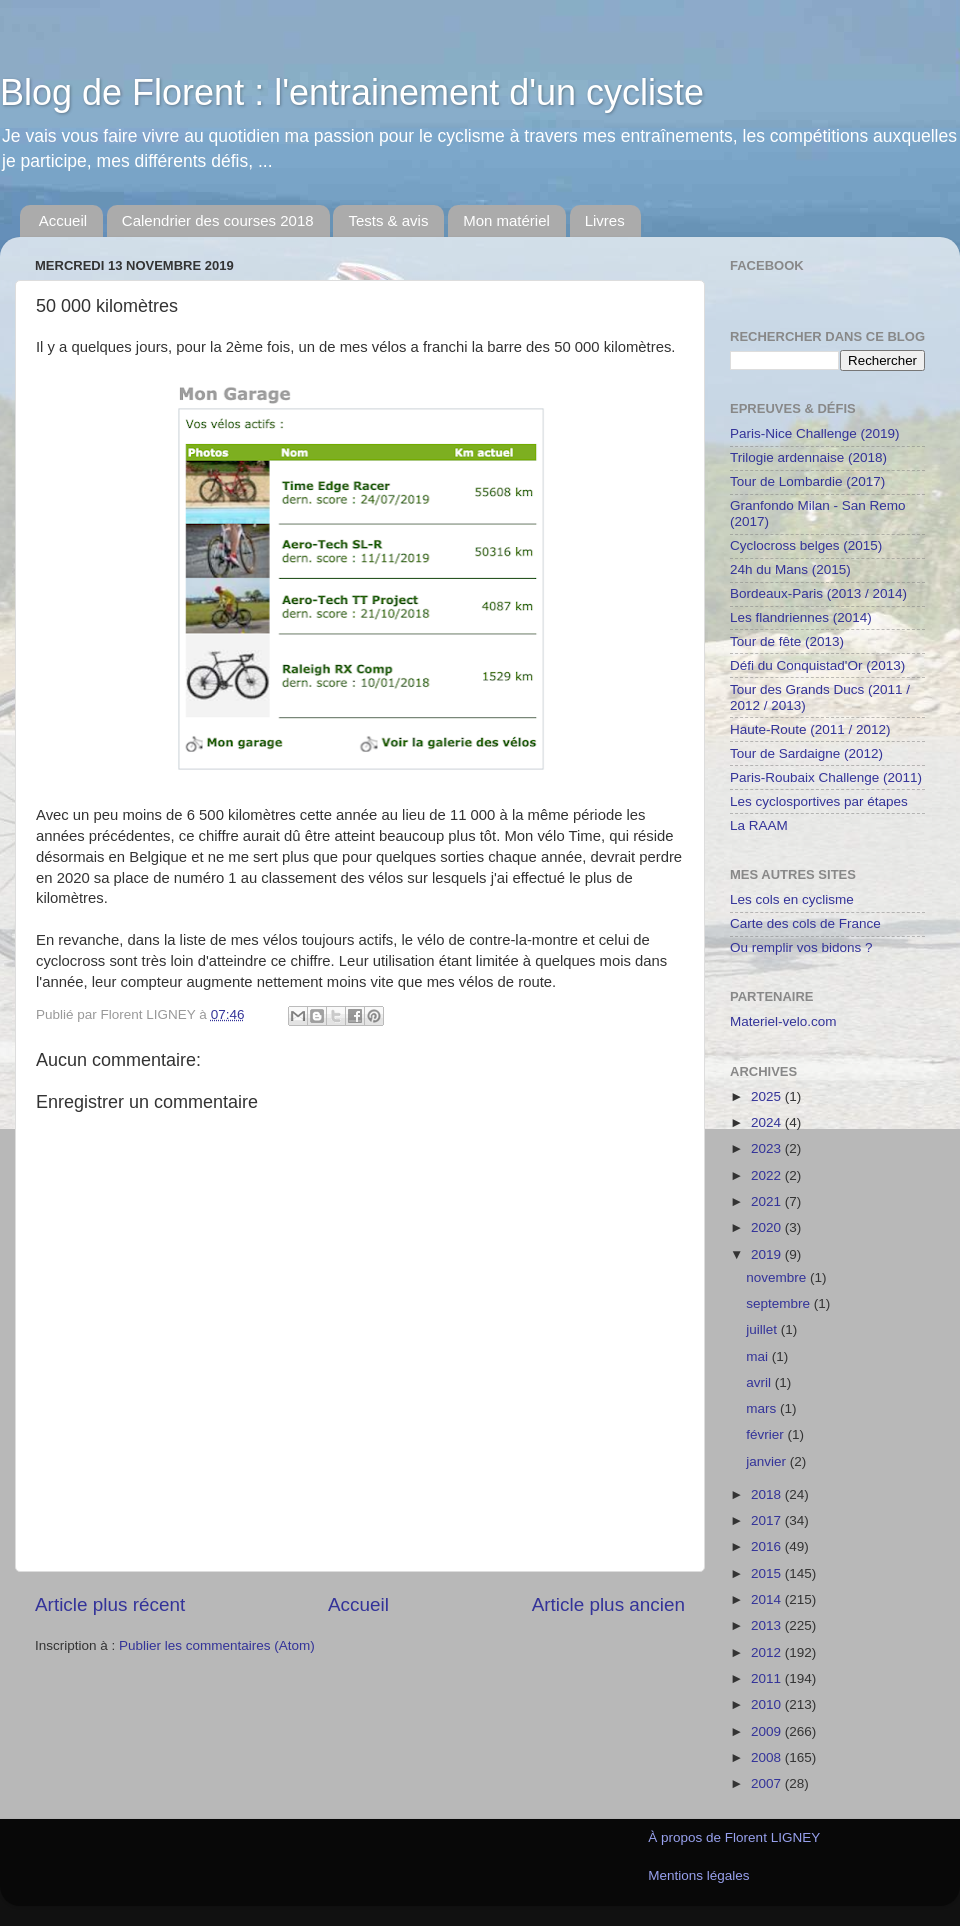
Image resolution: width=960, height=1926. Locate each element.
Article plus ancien (608, 1604)
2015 (768, 1573)
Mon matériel (506, 220)
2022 (768, 1175)
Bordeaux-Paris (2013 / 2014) (818, 593)
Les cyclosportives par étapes (819, 801)
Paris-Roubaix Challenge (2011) (826, 777)
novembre (778, 1277)
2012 (768, 1652)
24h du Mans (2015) (790, 569)
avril (760, 1382)
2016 (768, 1546)
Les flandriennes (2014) (801, 617)
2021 (768, 1201)
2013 (768, 1625)
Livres (605, 220)
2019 (768, 1254)
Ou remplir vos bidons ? (801, 947)
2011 (768, 1678)
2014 (768, 1599)
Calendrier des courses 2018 (218, 220)
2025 (768, 1096)
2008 (768, 1757)
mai (759, 1356)
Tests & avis (388, 220)
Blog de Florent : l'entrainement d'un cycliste (352, 92)
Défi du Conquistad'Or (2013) (817, 665)
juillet (763, 1329)
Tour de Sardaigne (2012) (806, 753)
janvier (768, 1461)
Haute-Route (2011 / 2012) (810, 729)
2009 (768, 1731)
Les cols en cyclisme (792, 899)
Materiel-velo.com (783, 1021)
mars (763, 1408)
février (766, 1434)
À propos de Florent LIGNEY (734, 1837)
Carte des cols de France (805, 923)
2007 (768, 1783)
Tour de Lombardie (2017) (807, 481)
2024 (768, 1122)
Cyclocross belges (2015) (806, 545)
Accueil (63, 220)
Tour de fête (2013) (787, 641)
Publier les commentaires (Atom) (217, 1645)
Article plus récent (110, 1604)
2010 (768, 1704)
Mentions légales (698, 1875)
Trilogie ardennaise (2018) (808, 457)
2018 (768, 1494)
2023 (768, 1148)
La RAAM (759, 825)
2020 (768, 1227)
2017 (768, 1520)
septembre (780, 1303)
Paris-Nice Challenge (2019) (815, 433)
